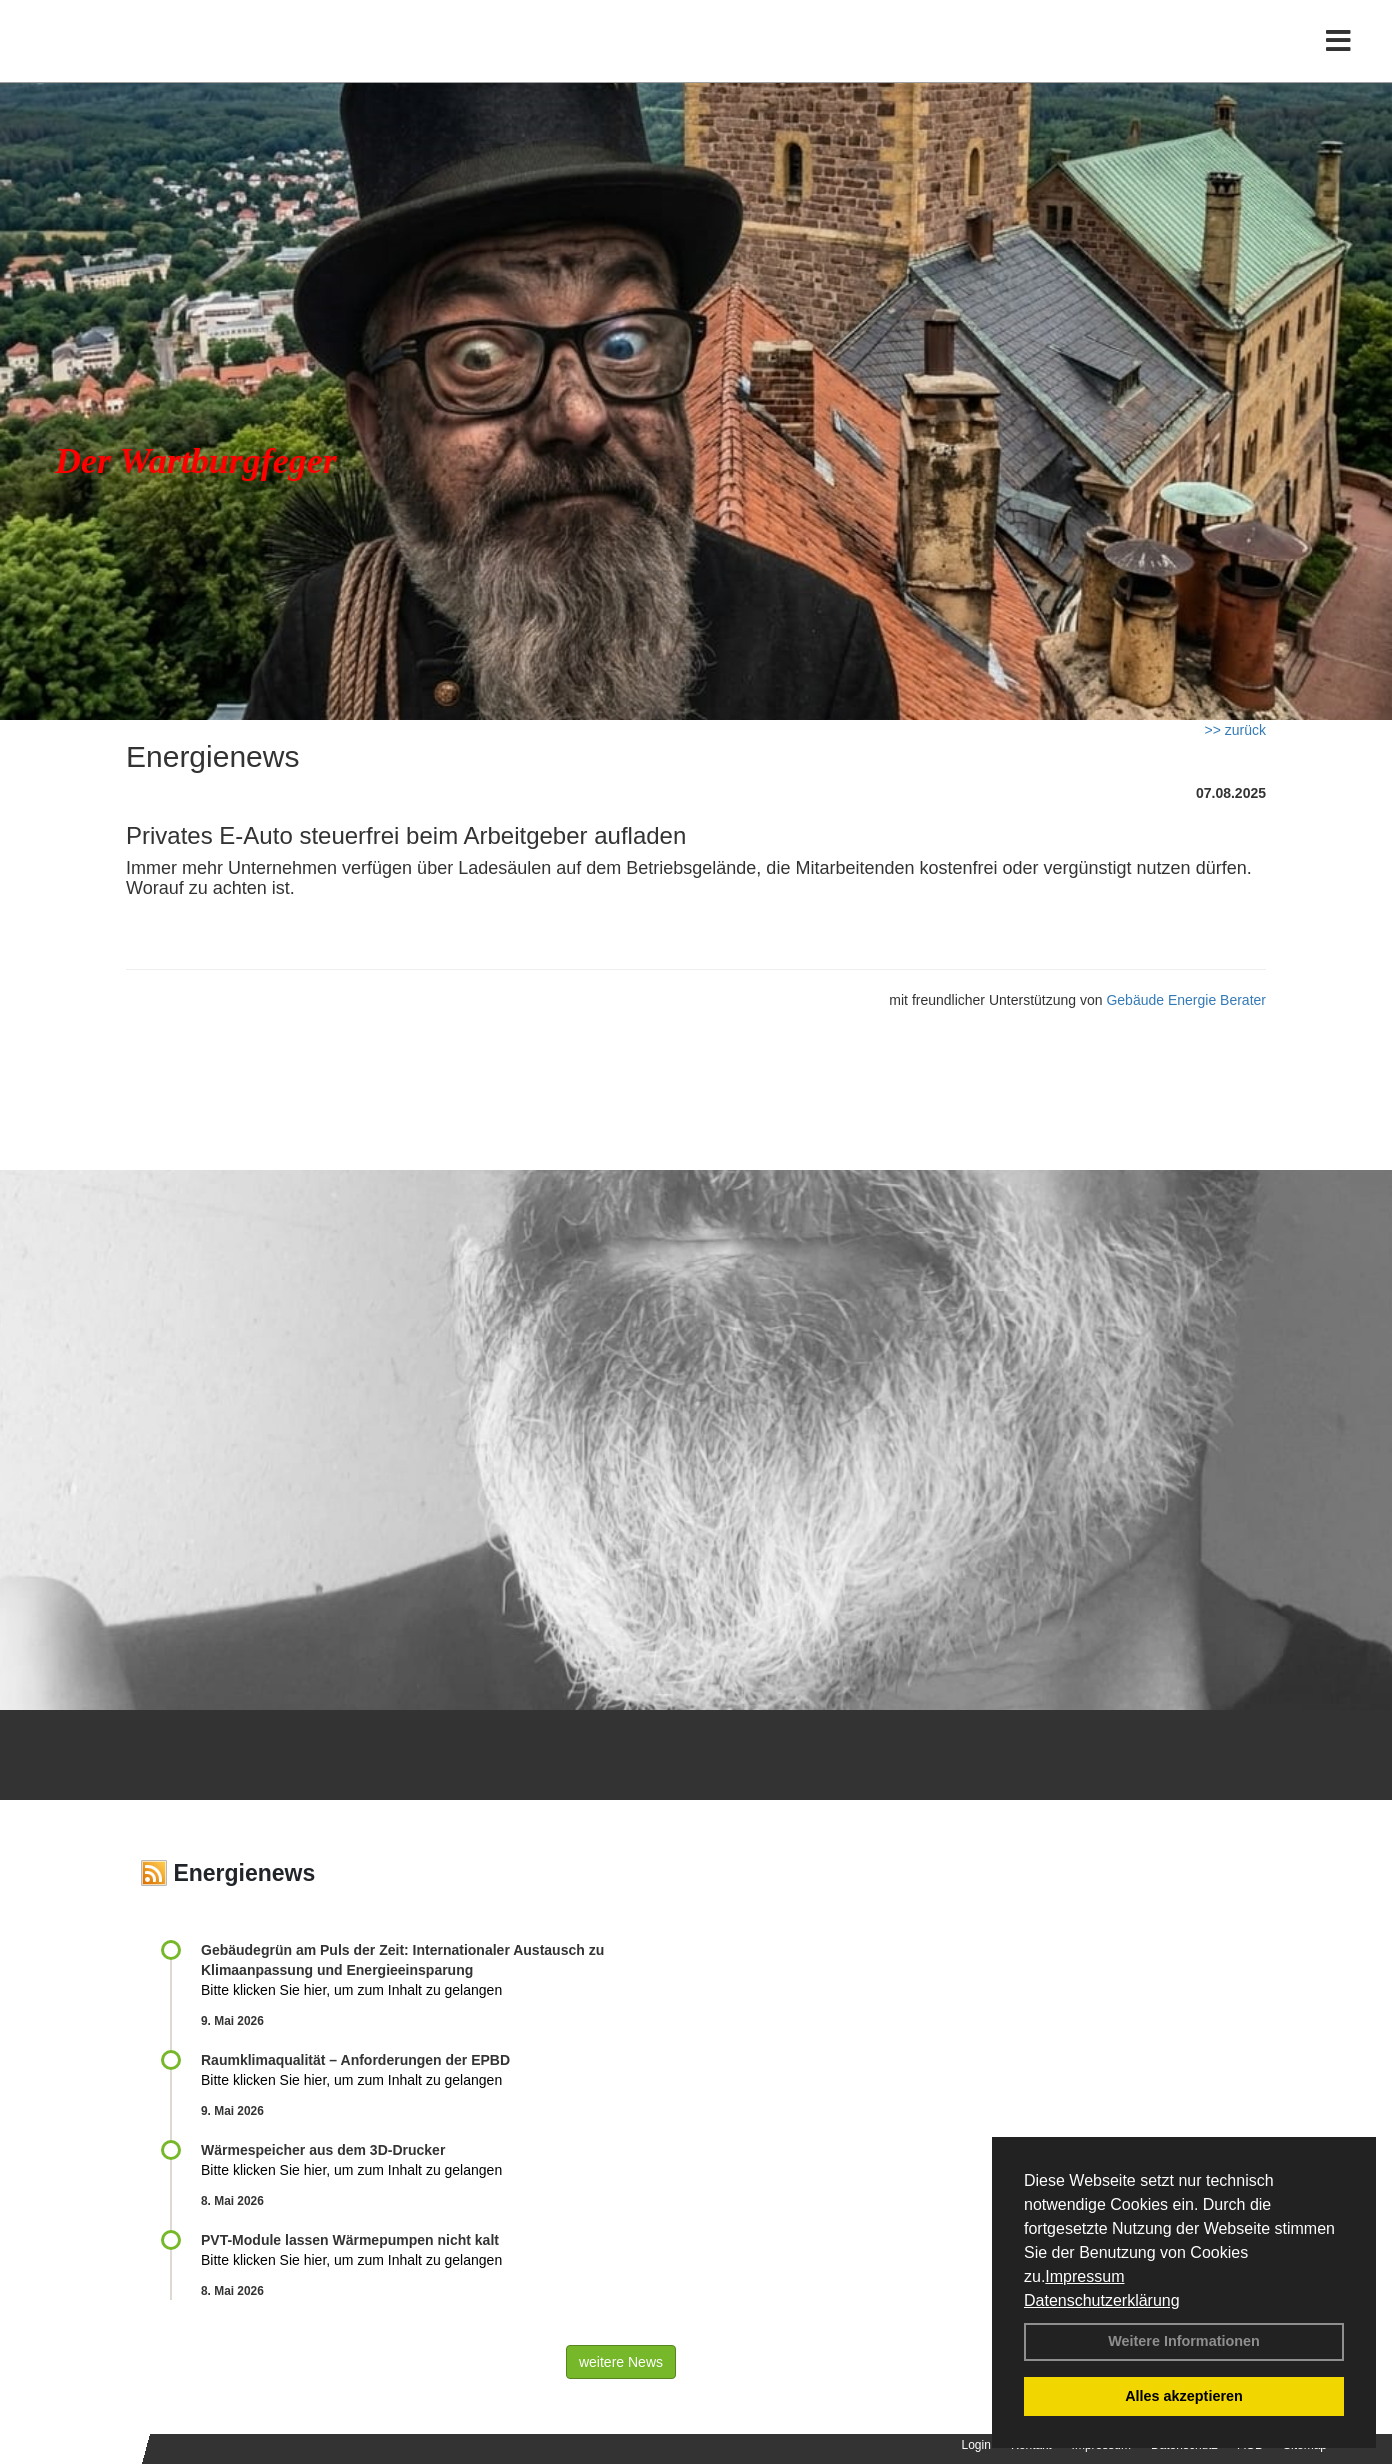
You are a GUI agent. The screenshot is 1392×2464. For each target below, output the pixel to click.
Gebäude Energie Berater (1186, 1000)
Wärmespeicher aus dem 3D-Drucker (323, 2150)
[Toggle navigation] (1338, 57)
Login (976, 2445)
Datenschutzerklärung (1102, 2300)
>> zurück (1235, 730)
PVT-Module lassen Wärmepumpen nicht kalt (350, 2240)
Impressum (1084, 2276)
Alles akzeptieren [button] (1184, 2396)
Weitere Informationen (1184, 2341)
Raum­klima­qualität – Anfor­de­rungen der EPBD (355, 2060)
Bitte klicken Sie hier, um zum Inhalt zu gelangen (351, 1990)
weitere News (621, 2362)
